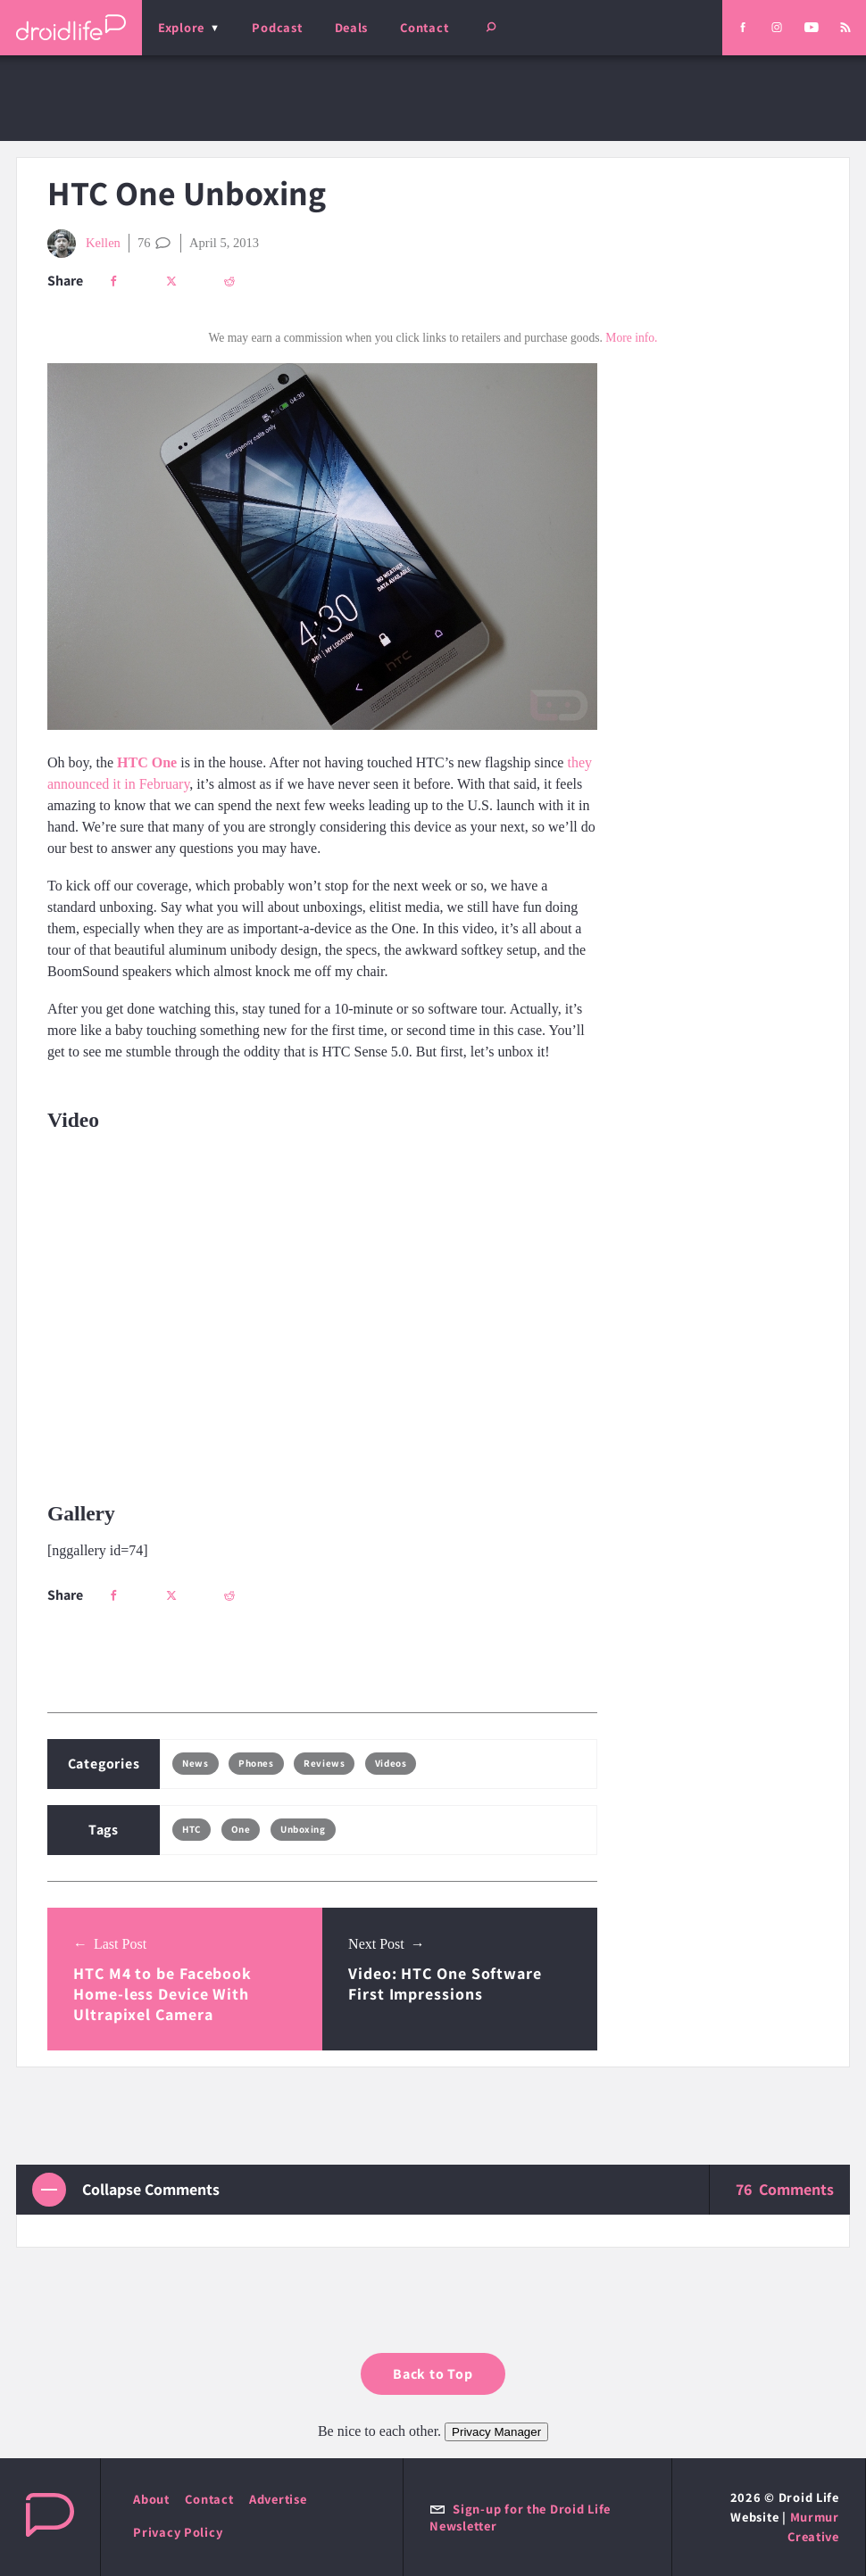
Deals (352, 27)
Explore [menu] (181, 27)
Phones (255, 1763)
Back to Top (433, 2374)
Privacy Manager (496, 2432)
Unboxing (302, 1829)
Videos (390, 1763)
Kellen (84, 243)
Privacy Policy (177, 2531)
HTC (191, 1829)
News (195, 1763)
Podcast (277, 27)
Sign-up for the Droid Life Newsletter (520, 2517)
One (241, 1829)
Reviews (324, 1763)
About (151, 2498)
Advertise (278, 2498)
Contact (424, 27)
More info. (631, 337)
